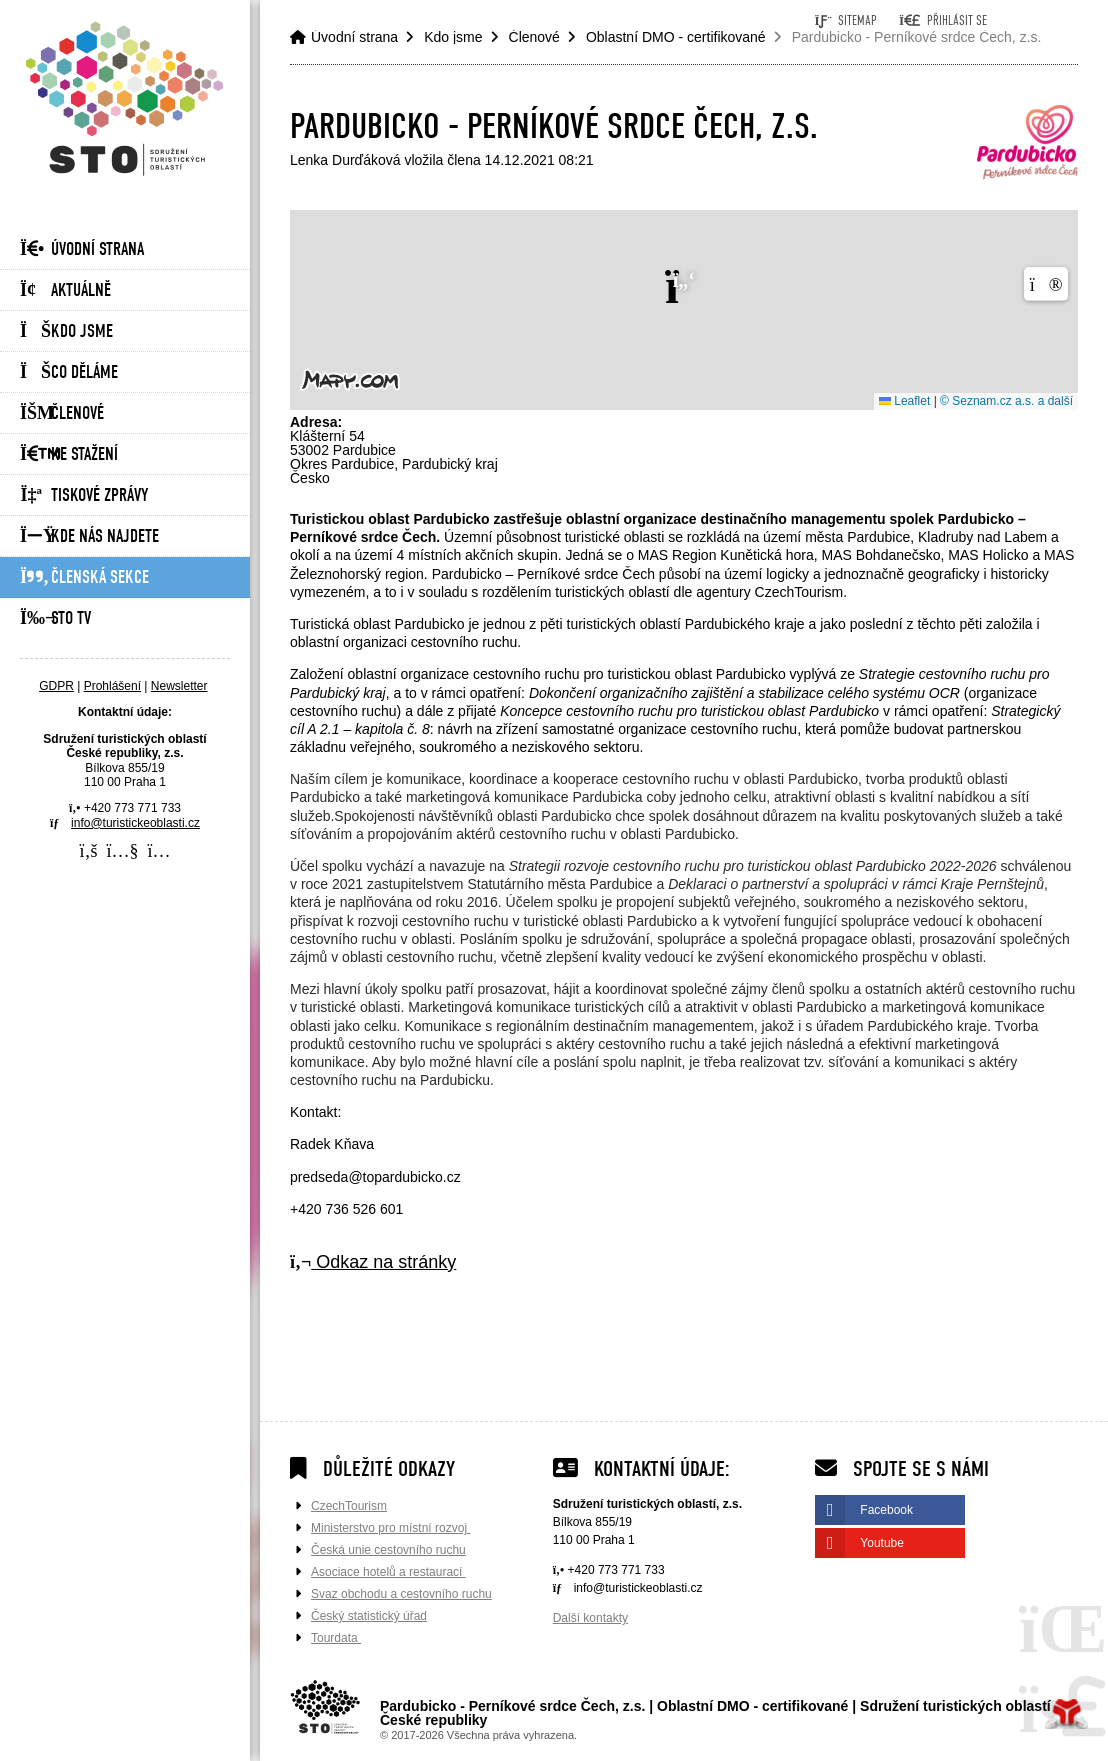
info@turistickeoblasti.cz (135, 823)
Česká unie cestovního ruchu (388, 1550)
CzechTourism (349, 1506)
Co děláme (69, 372)
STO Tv (55, 618)
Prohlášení (112, 686)
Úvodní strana (125, 98)
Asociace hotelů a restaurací (388, 1572)
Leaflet (904, 401)
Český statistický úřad (369, 1616)
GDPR (56, 686)
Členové (62, 413)
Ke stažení (69, 454)
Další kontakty (590, 1618)
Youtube (882, 1543)
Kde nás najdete (89, 536)
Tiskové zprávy (84, 495)
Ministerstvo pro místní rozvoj (390, 1528)
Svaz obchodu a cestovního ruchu (401, 1594)
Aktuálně (65, 290)
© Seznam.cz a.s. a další (1006, 401)
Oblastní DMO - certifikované (676, 37)
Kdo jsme (66, 331)
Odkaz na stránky (373, 1262)
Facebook (886, 1510)
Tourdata (336, 1638)
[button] (942, 20)
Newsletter (179, 686)
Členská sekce (84, 577)
